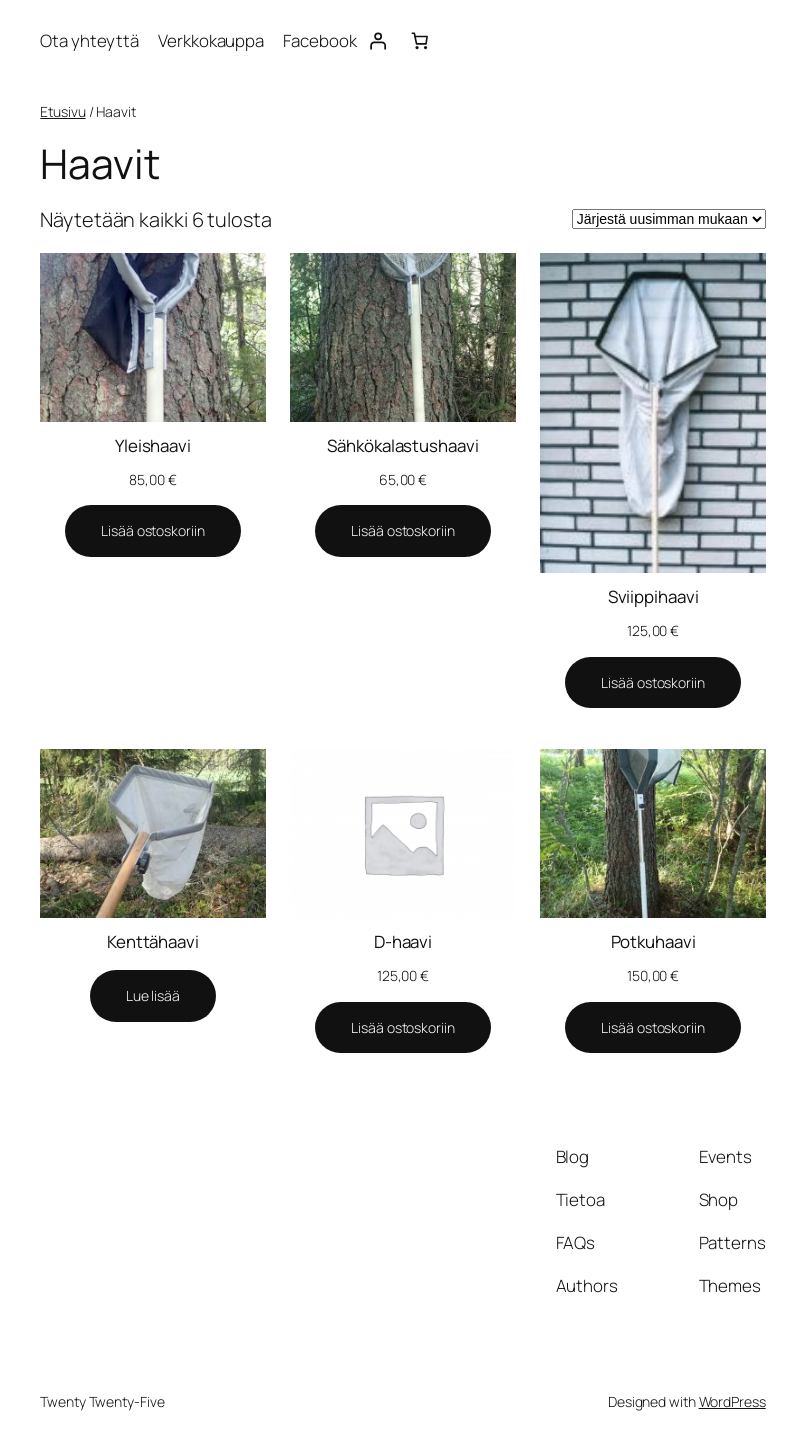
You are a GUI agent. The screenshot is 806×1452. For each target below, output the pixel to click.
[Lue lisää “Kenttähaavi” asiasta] (153, 996)
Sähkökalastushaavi (402, 445)
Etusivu (62, 111)
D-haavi (403, 941)
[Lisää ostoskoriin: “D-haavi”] (402, 1028)
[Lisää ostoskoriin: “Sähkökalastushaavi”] (402, 531)
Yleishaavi (153, 445)
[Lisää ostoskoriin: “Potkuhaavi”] (652, 1028)
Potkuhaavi (653, 941)
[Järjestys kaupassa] (669, 219)
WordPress (732, 1401)
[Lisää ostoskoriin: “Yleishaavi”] (152, 531)
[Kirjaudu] (378, 41)
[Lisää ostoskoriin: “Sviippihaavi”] (652, 683)
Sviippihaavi (653, 596)
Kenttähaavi (153, 941)
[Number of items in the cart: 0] (420, 41)
